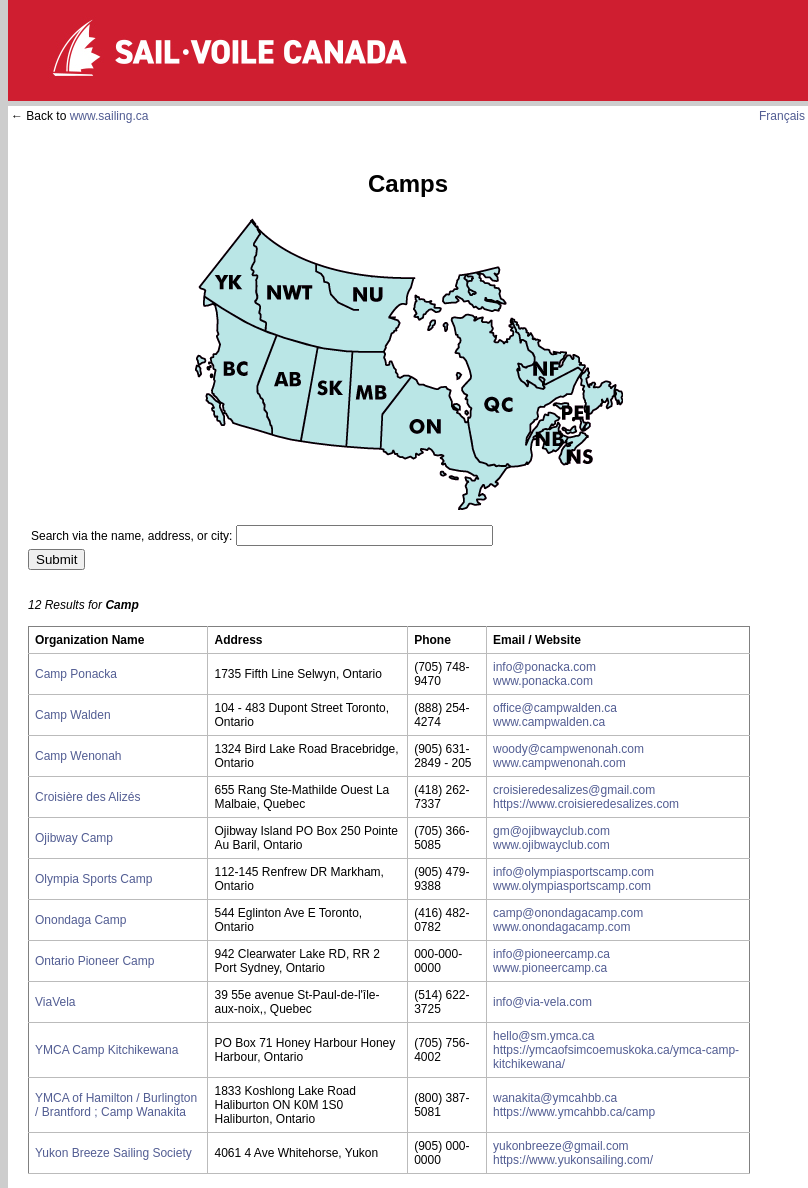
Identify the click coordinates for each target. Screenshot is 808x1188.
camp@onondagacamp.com (568, 913)
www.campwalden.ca (549, 722)
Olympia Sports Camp (93, 879)
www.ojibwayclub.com (551, 845)
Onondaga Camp (80, 920)
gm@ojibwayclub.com (551, 831)
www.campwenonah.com (559, 763)
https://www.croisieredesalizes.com (586, 804)
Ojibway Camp (74, 838)
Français (782, 116)
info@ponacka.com (544, 667)
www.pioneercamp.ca (550, 968)
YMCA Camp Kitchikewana (106, 1050)
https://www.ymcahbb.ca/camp (574, 1112)
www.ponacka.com (543, 681)
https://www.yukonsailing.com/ (573, 1160)
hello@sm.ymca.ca (544, 1036)
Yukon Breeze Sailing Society (113, 1153)
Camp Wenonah (78, 756)
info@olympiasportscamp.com (573, 872)
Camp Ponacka (76, 674)
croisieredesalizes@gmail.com (574, 790)
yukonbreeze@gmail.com (561, 1146)
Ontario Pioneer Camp (94, 961)
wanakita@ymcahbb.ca (555, 1098)
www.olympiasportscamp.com (572, 886)
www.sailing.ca (109, 116)
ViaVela (55, 1002)
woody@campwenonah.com (568, 749)
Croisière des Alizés (87, 797)
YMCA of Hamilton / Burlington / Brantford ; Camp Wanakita (116, 1105)
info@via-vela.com (542, 1002)
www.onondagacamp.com (561, 927)
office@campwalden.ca (555, 708)
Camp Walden (73, 715)
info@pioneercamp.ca (551, 954)
